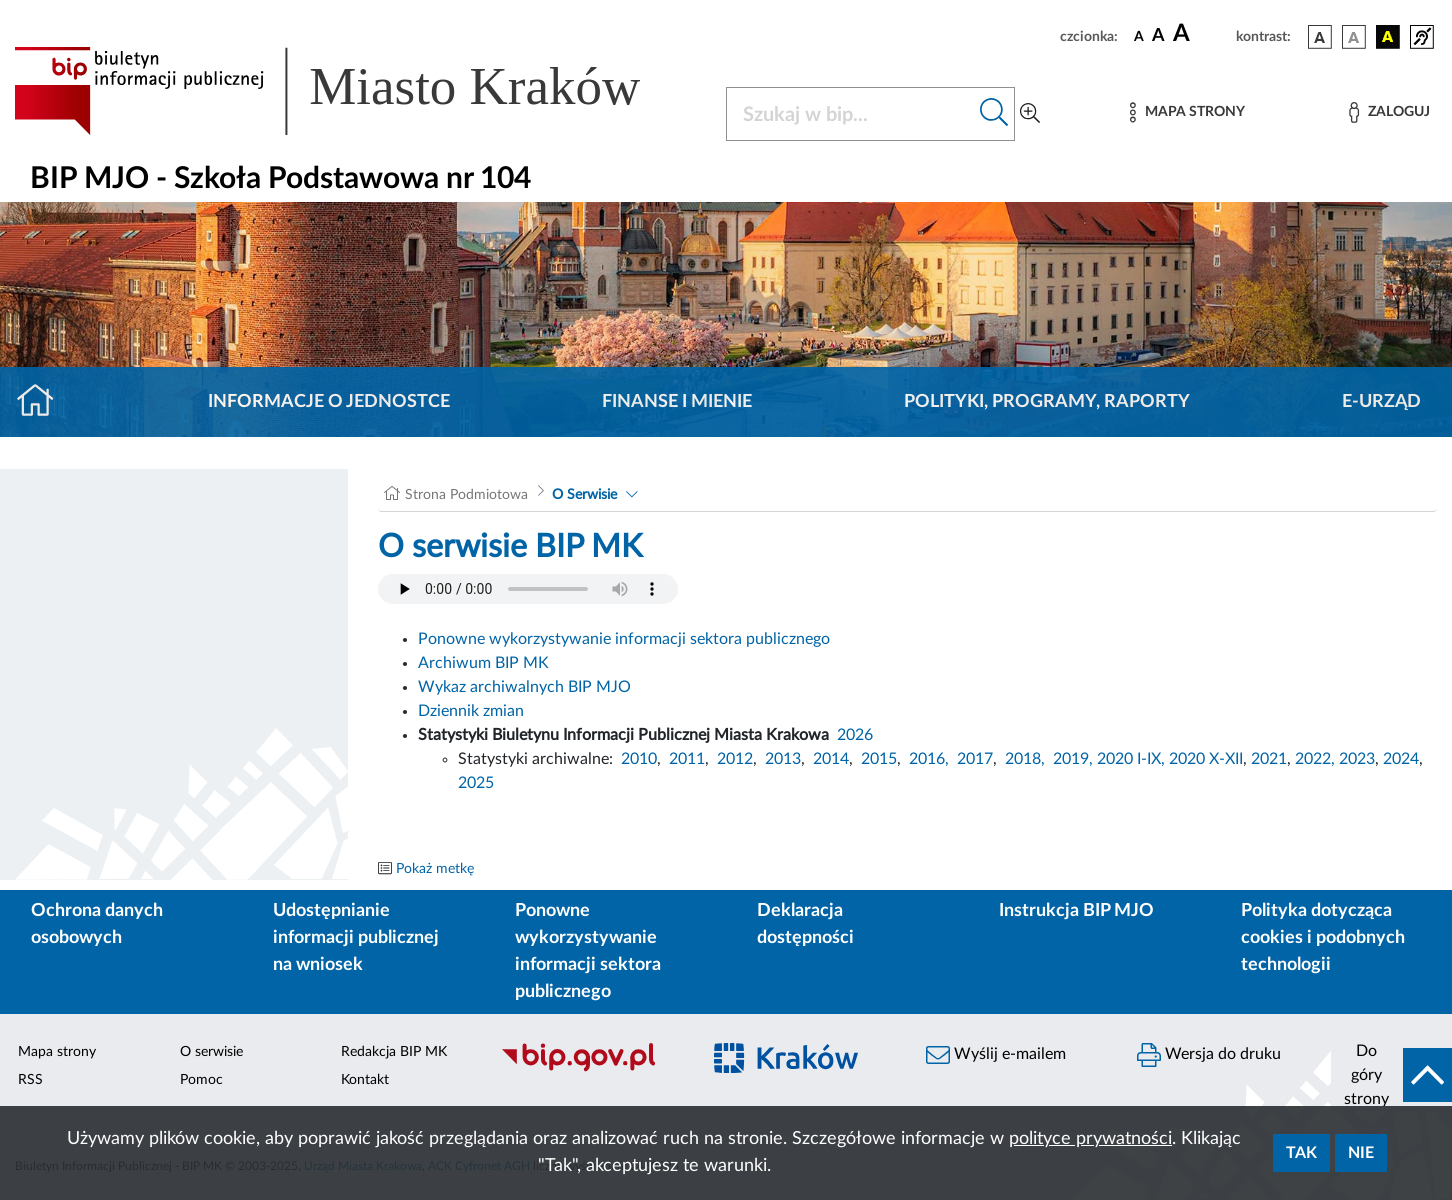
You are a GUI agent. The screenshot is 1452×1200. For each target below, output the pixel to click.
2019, (1073, 759)
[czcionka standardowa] (1139, 36)
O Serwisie (584, 495)
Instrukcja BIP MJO (1076, 911)
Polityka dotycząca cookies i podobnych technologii (1323, 938)
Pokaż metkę (435, 869)
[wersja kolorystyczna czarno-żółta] (1388, 37)
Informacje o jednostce (329, 402)
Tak (1301, 1153)
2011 (687, 759)
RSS (30, 1080)
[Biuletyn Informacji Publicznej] (590, 1069)
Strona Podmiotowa (466, 495)
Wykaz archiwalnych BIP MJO (524, 687)
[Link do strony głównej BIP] (356, 91)
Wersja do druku (1209, 1055)
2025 (476, 783)
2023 (1357, 759)
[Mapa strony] (1187, 112)
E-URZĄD (1381, 402)
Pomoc (201, 1080)
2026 (855, 735)
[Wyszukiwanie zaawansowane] (1030, 114)
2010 (639, 759)
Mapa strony (57, 1052)
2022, (1317, 759)
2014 (831, 759)
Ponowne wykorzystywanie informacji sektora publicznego (624, 639)
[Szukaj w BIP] (850, 114)
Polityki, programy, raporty (1047, 402)
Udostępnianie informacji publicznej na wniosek (356, 938)
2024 (1401, 759)
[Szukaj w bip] (994, 114)
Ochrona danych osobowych (97, 924)
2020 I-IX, (1131, 759)
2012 (735, 759)
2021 (1269, 759)
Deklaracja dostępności (805, 924)
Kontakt (365, 1080)
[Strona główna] (43, 402)
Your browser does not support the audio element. (528, 589)
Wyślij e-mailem (996, 1055)
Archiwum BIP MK (483, 663)
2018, (1025, 759)
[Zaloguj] (1389, 112)
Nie (1361, 1153)
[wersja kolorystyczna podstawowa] (1320, 37)
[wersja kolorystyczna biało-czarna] (1354, 37)
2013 (783, 759)
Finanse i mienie (677, 402)
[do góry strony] (1391, 1075)
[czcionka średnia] (1158, 36)
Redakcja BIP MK (394, 1052)
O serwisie (211, 1052)
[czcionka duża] (1201, 34)
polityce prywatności (1090, 1139)
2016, (929, 759)
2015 (879, 759)
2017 (975, 759)
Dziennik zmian (471, 711)
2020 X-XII (1206, 759)
